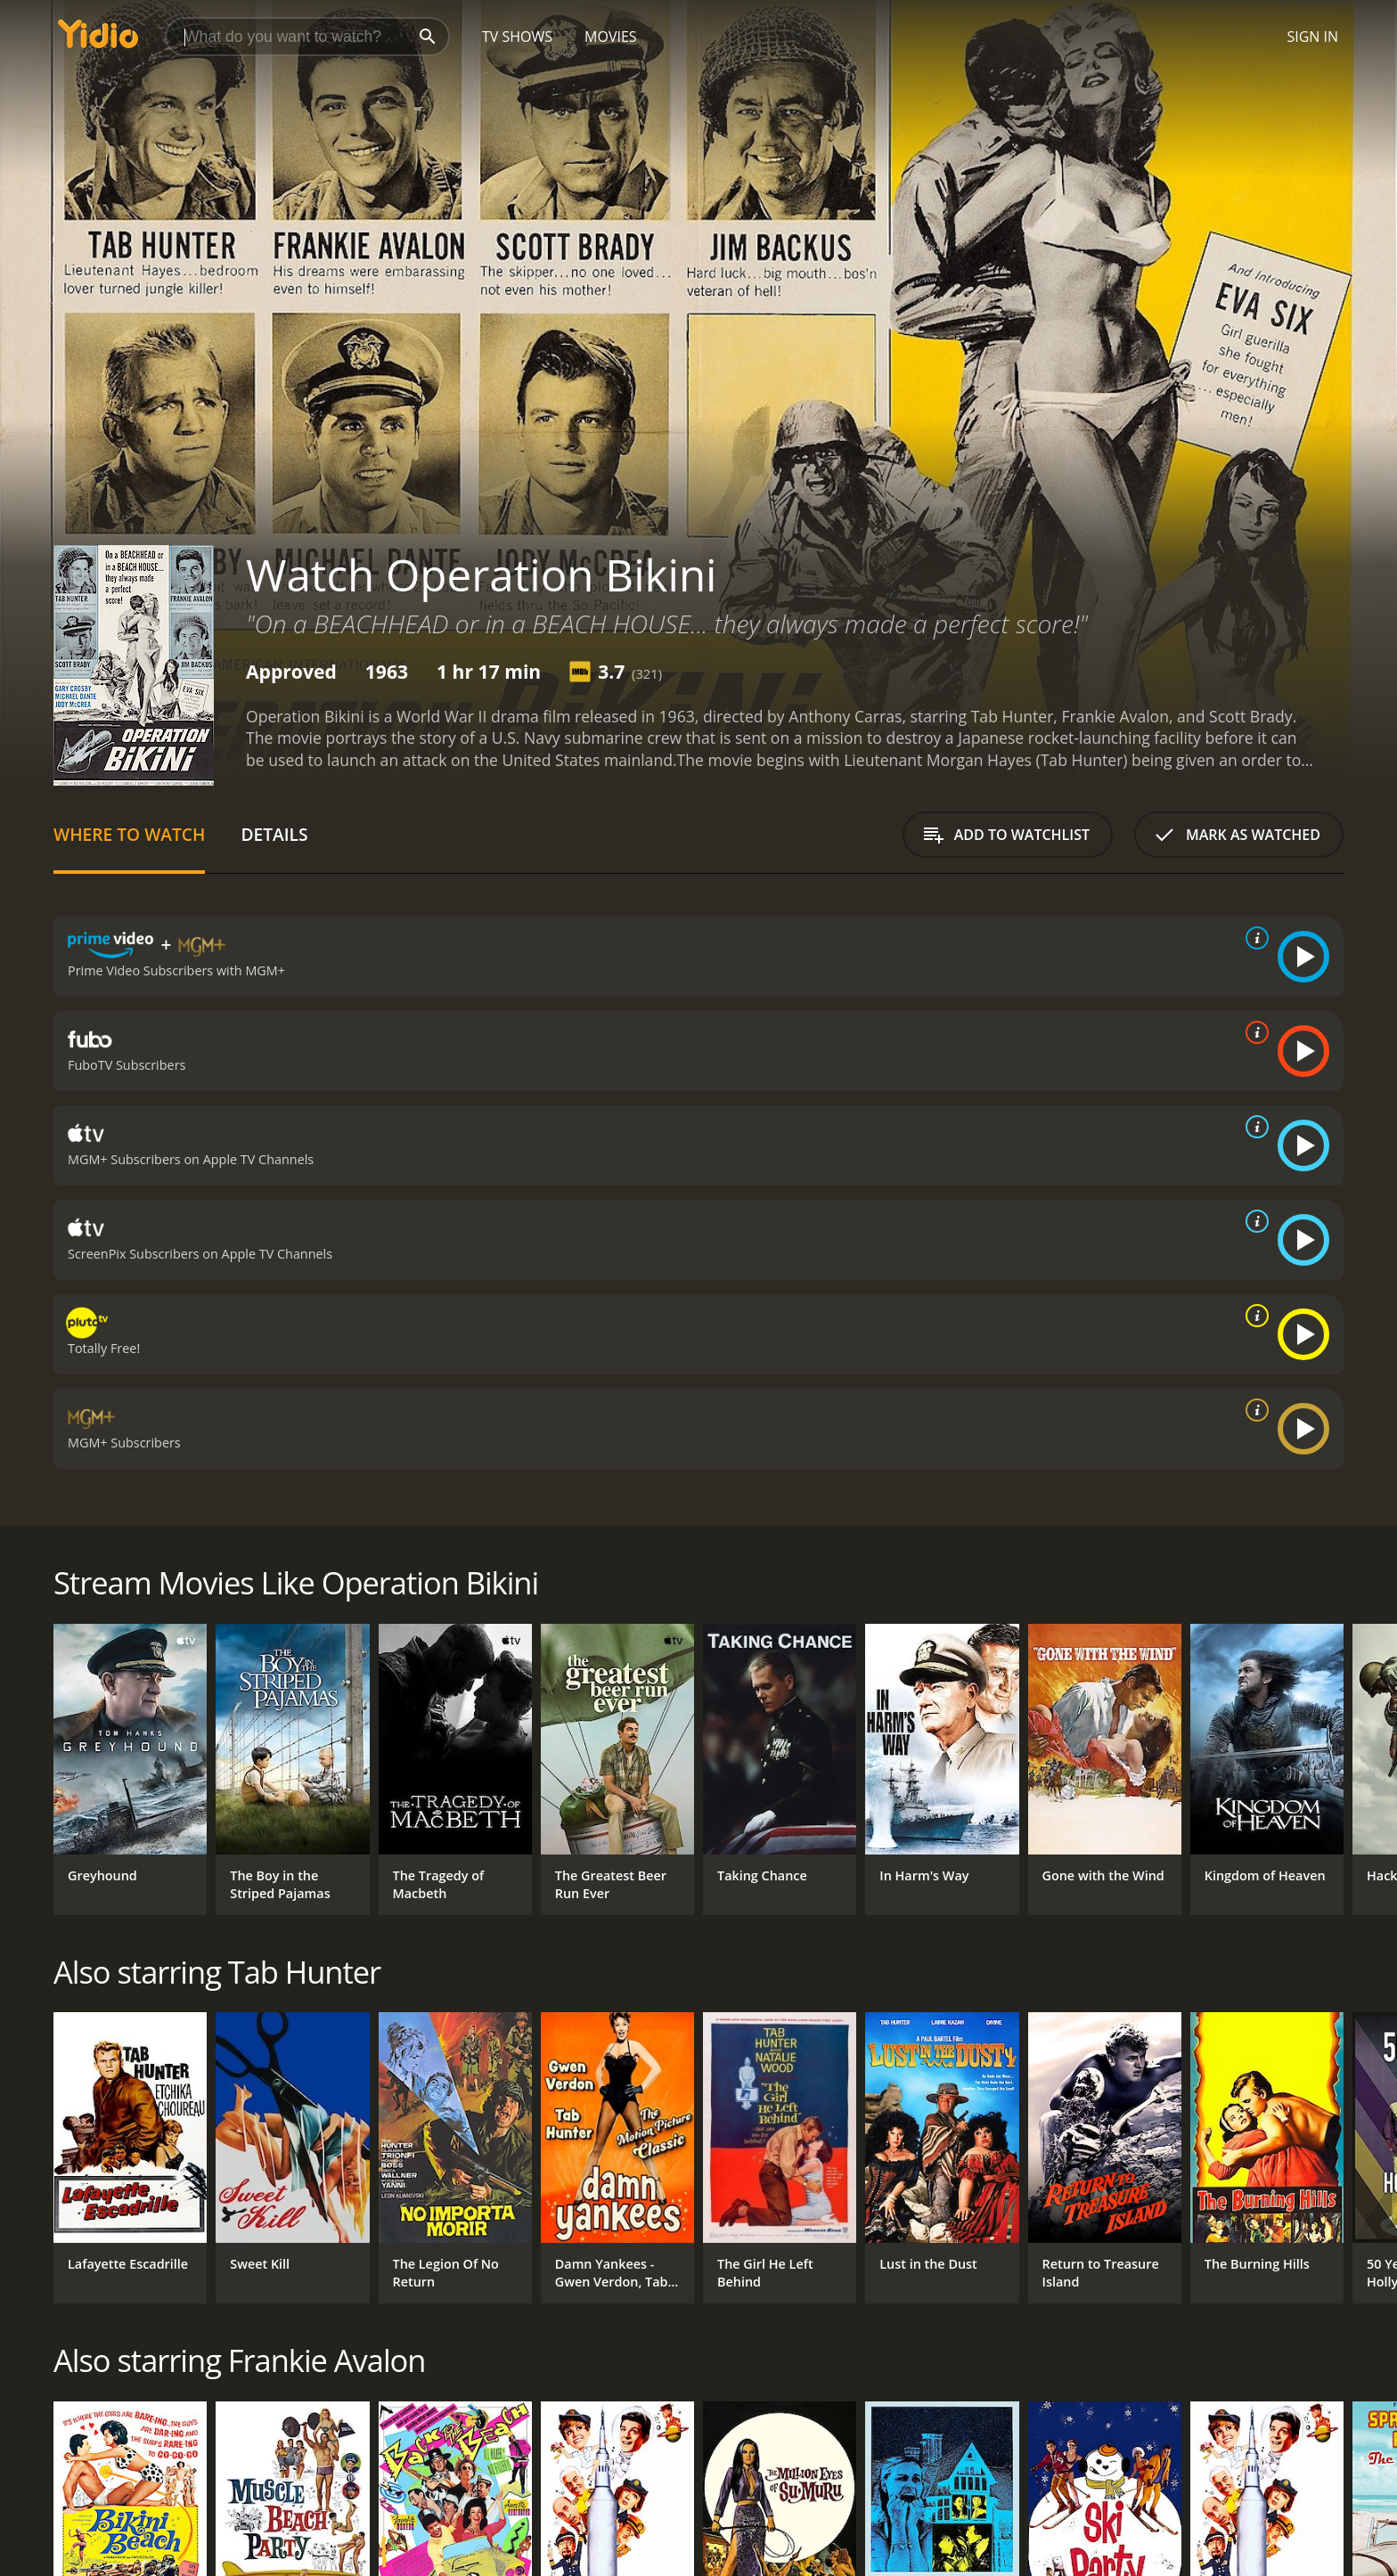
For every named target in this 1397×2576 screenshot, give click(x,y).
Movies (610, 36)
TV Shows (517, 36)
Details (274, 834)
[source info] (1253, 938)
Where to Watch (129, 834)
